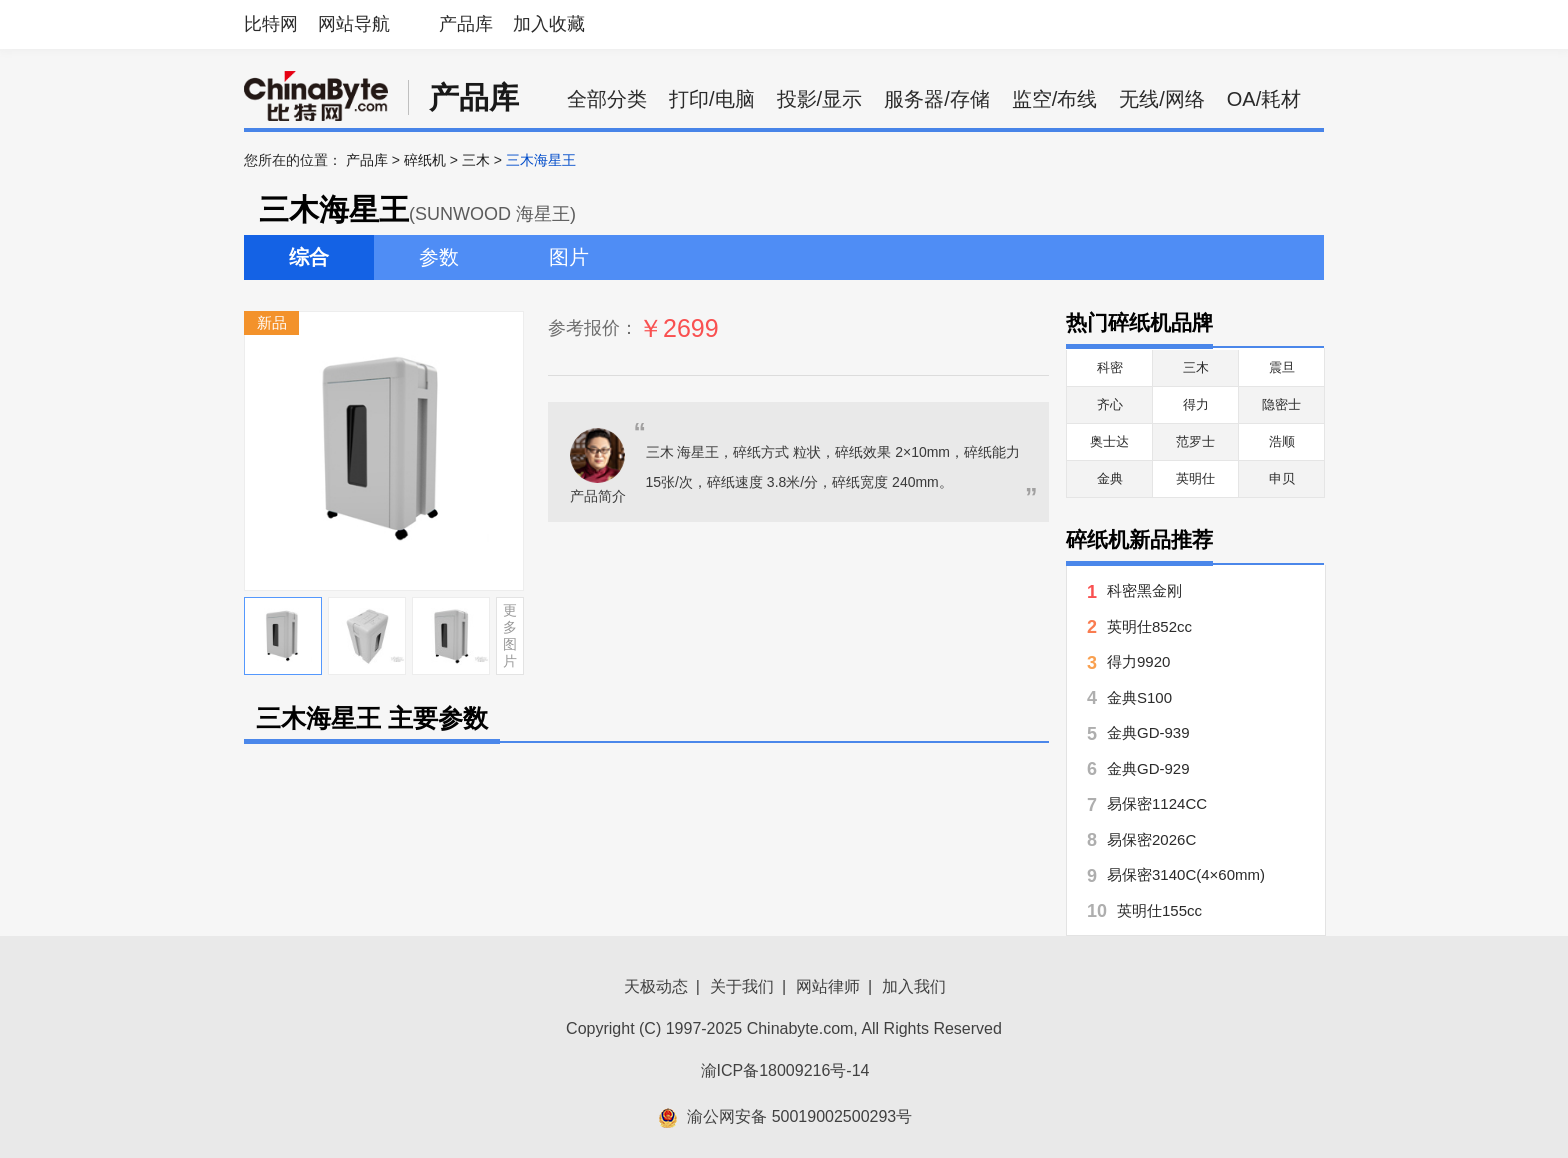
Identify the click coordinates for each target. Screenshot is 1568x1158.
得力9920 (1138, 661)
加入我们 (914, 986)
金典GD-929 (1148, 768)
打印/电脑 (712, 99)
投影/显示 (820, 99)
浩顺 (1282, 441)
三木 (476, 160)
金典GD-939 (1148, 732)
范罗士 (1195, 441)
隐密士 (1281, 404)
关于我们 (742, 986)
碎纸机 (425, 160)
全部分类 (607, 99)
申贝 (1282, 478)
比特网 (271, 24)
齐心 (1110, 404)
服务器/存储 (937, 99)
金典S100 (1139, 697)
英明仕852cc (1149, 626)
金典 (1110, 478)
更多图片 (510, 635)
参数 (439, 257)
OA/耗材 (1264, 99)
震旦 (1282, 367)
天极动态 (656, 986)
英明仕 (1195, 478)
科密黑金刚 (1144, 590)
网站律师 (828, 986)
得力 (1196, 404)
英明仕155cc (1159, 910)
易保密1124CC (1157, 803)
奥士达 (1109, 441)
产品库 (466, 24)
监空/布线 (1055, 99)
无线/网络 (1162, 99)
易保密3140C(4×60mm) (1186, 874)
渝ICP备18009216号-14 (785, 1070)
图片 (569, 257)
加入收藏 (549, 24)
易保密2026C (1151, 839)
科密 (1110, 367)
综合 (309, 257)
